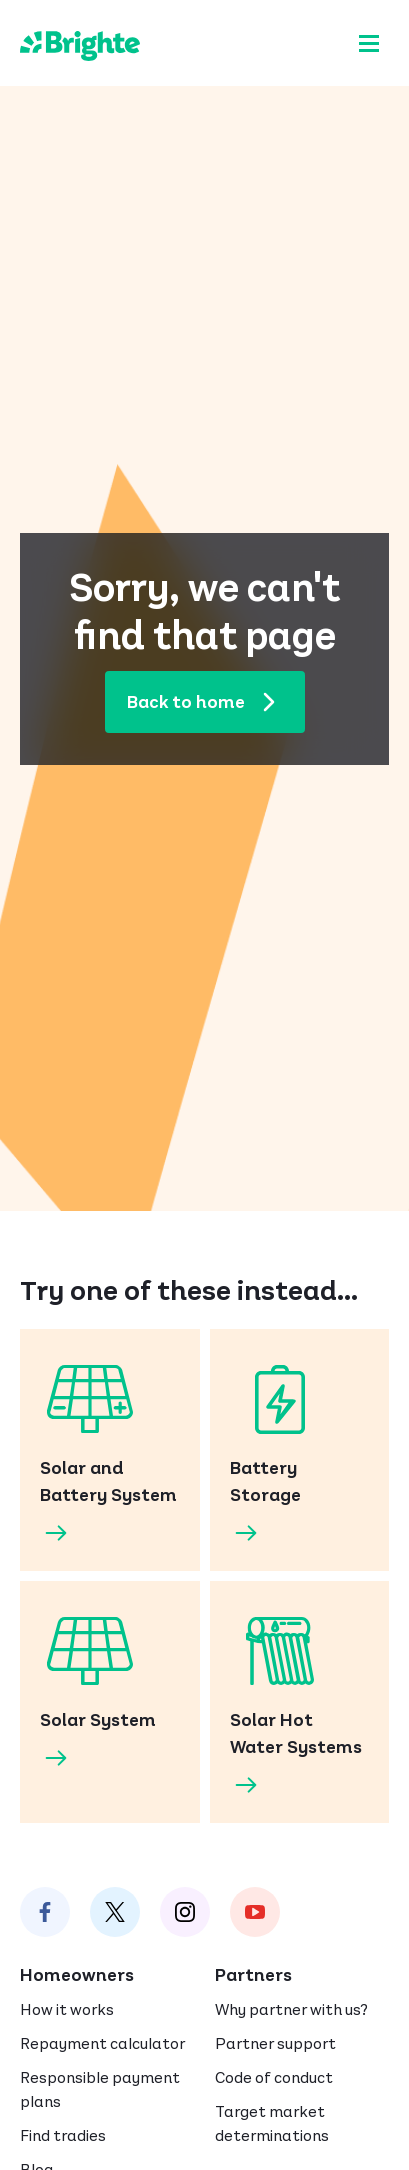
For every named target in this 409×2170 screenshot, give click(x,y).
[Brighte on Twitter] (115, 1912)
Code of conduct (274, 2077)
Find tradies (63, 2135)
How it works (67, 2009)
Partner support (275, 2043)
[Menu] (369, 43)
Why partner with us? (291, 2009)
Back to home (210, 702)
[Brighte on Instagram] (185, 1912)
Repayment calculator (102, 2043)
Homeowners (77, 1975)
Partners (253, 1975)
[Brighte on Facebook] (45, 1912)
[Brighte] (80, 43)
